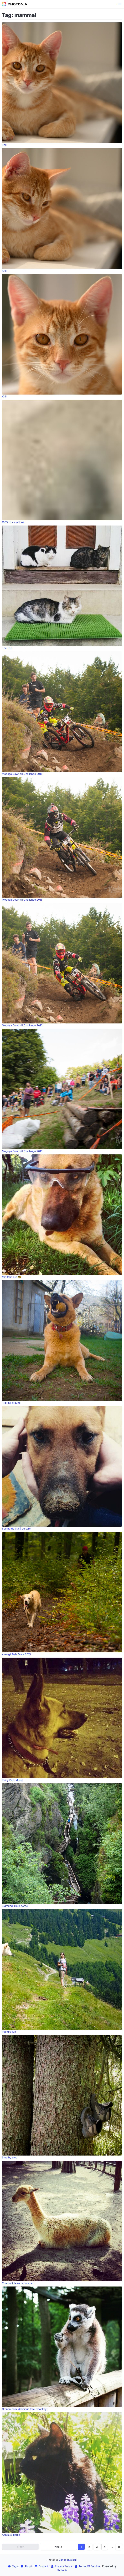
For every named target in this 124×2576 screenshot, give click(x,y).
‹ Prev (20, 2546)
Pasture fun (62, 1971)
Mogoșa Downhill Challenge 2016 (62, 713)
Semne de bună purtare (62, 1468)
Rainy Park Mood (62, 1720)
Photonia (62, 2570)
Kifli (62, 84)
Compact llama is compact (62, 2223)
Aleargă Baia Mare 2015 (62, 1594)
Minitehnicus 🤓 (62, 1216)
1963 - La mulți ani (62, 462)
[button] (120, 4)
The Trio (62, 588)
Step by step (62, 2097)
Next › (58, 2546)
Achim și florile (62, 2474)
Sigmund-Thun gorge (62, 1845)
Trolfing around (62, 1342)
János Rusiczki (68, 2559)
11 (119, 2546)
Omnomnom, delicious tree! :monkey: (62, 2348)
